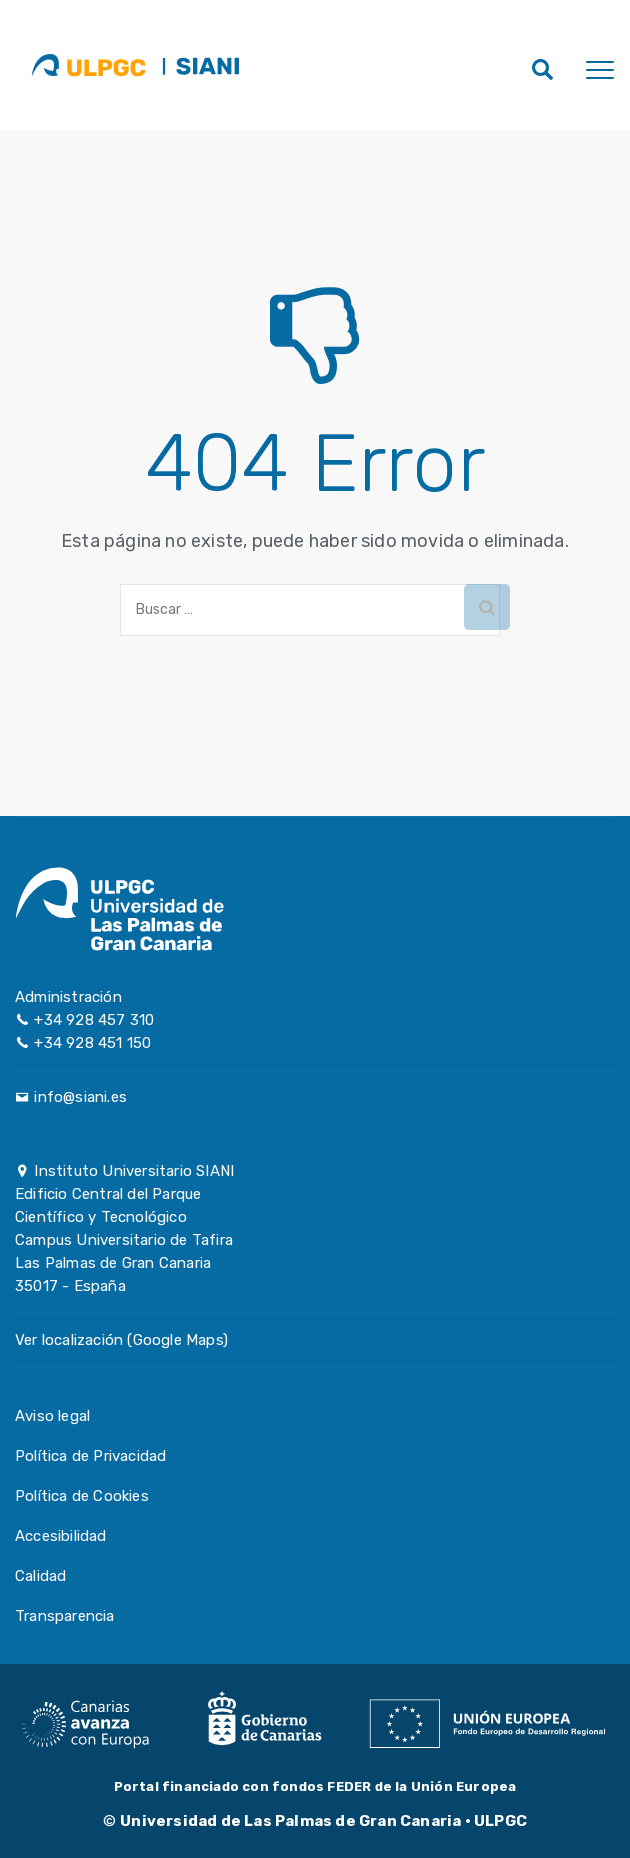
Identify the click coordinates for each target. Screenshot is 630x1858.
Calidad (40, 1576)
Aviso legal (52, 1416)
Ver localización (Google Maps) (121, 1340)
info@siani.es (80, 1097)
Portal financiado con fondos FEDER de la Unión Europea (315, 1786)
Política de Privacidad (90, 1456)
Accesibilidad (61, 1536)
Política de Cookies (82, 1496)
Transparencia (65, 1616)
